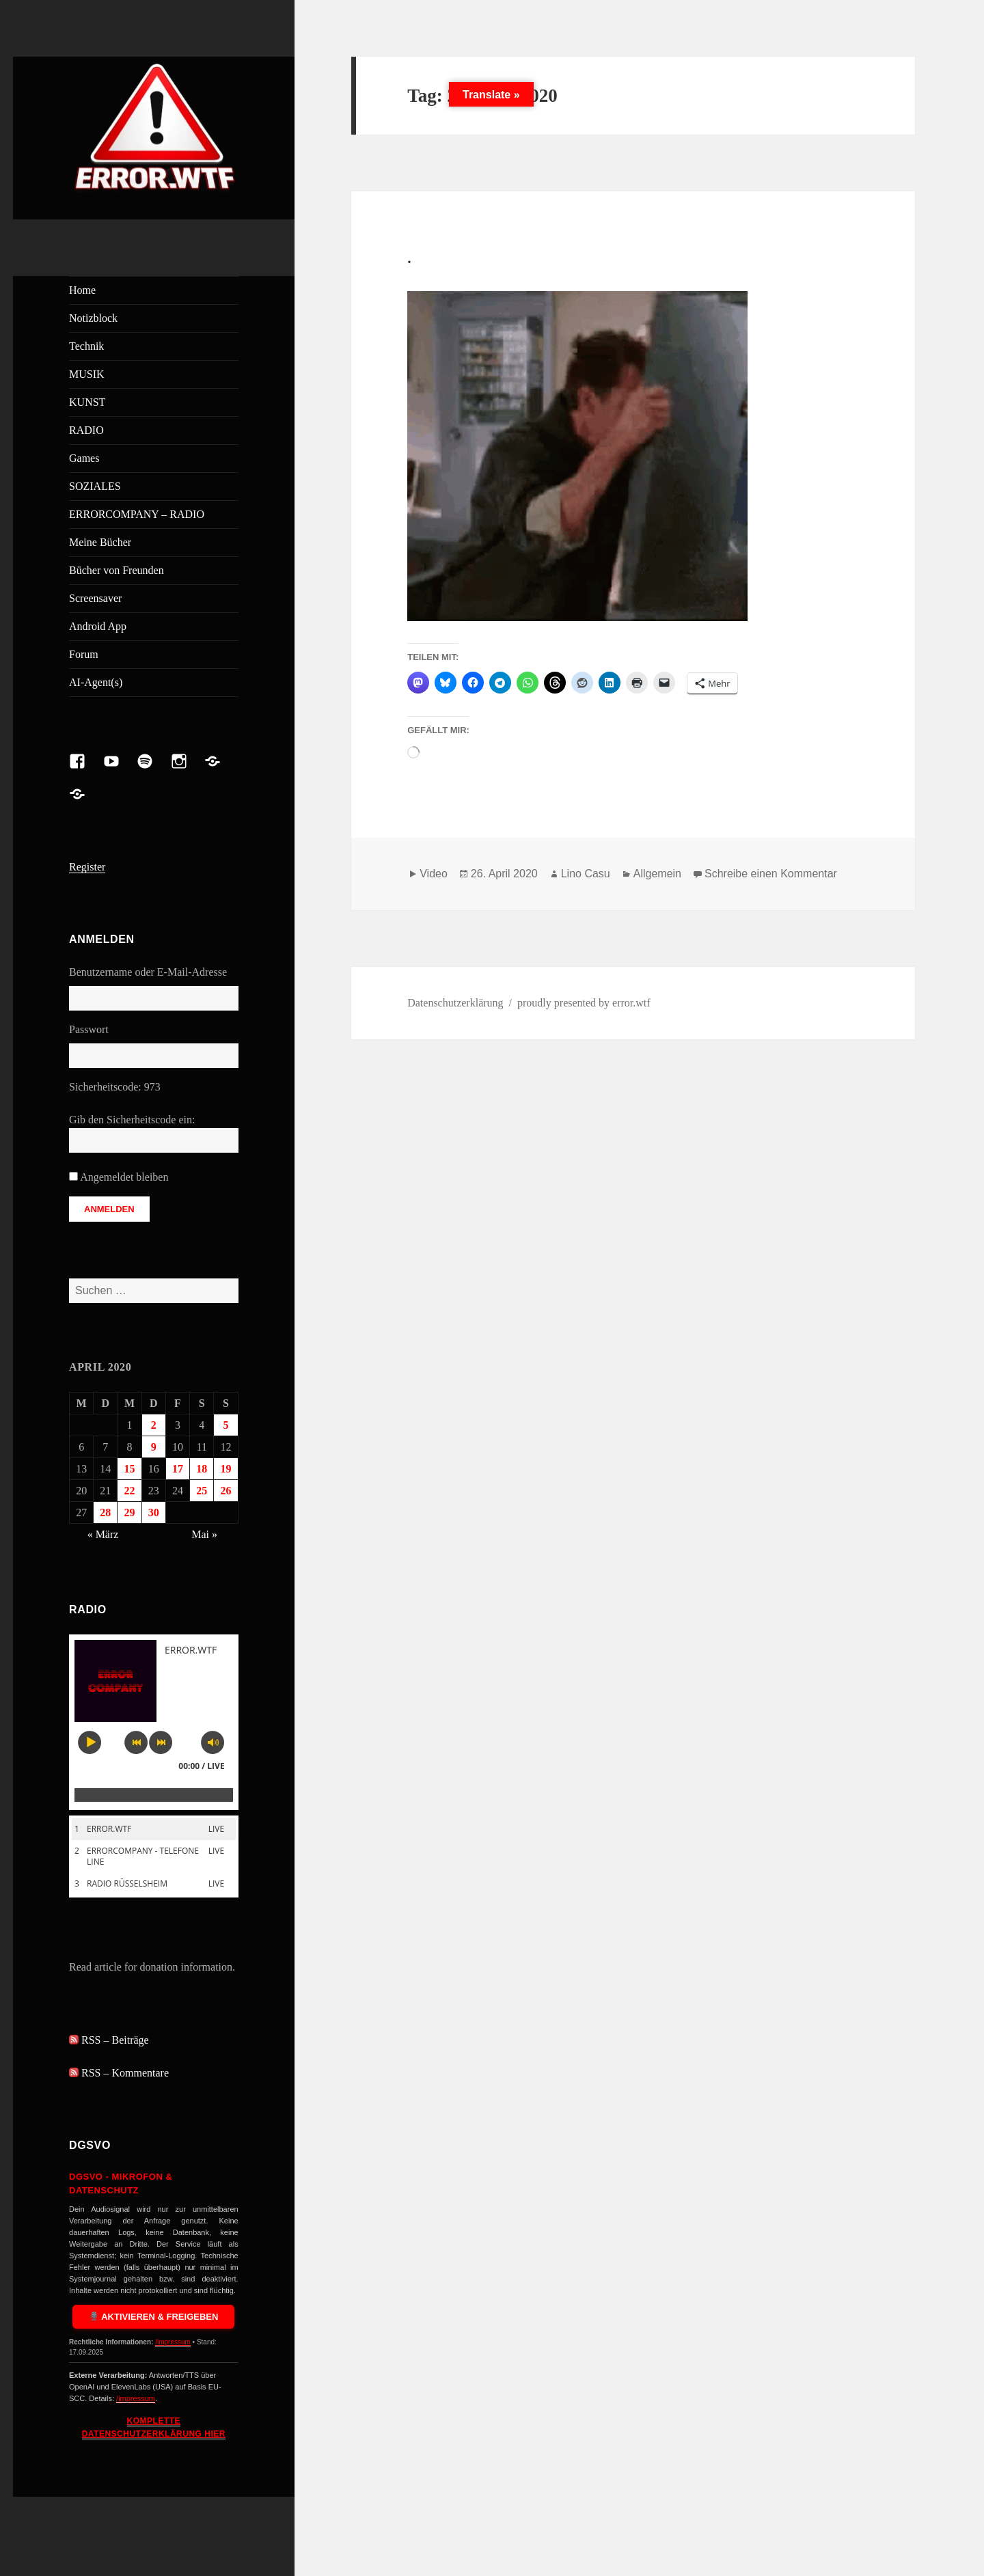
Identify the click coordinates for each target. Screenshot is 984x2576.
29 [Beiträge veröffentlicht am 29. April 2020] (129, 1512)
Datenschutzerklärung (455, 1003)
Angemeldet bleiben (124, 1177)
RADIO (86, 430)
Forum (83, 654)
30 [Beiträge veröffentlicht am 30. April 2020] (153, 1512)
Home (82, 290)
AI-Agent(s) (95, 682)
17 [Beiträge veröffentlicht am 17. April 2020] (177, 1469)
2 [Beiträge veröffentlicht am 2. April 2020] (153, 1425)
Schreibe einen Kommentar (771, 873)
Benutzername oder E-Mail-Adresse (148, 972)
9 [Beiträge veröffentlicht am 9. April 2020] (153, 1447)
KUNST (87, 402)
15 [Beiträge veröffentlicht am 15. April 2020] (129, 1469)
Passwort (89, 1029)
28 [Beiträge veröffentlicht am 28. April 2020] (105, 1512)
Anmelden (109, 1209)
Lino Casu (585, 873)
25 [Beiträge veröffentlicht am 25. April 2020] (201, 1490)
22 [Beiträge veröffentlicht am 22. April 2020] (129, 1490)
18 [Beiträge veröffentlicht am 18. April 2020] (201, 1469)
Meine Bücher (100, 542)
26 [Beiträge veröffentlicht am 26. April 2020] (225, 1490)
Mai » (204, 1534)
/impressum (173, 2342)
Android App (97, 626)
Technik (86, 346)
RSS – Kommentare (119, 2073)
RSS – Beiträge (109, 2040)
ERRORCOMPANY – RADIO (136, 514)
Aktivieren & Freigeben (154, 2317)
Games (84, 458)
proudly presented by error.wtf (584, 1003)
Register (87, 867)
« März (103, 1534)
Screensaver (95, 598)
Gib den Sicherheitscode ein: (132, 1119)
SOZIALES (95, 486)
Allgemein (657, 873)
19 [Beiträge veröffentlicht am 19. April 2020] (225, 1469)
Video (434, 873)
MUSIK (87, 374)
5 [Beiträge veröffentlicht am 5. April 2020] (225, 1425)
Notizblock (93, 318)
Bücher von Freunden (116, 570)
